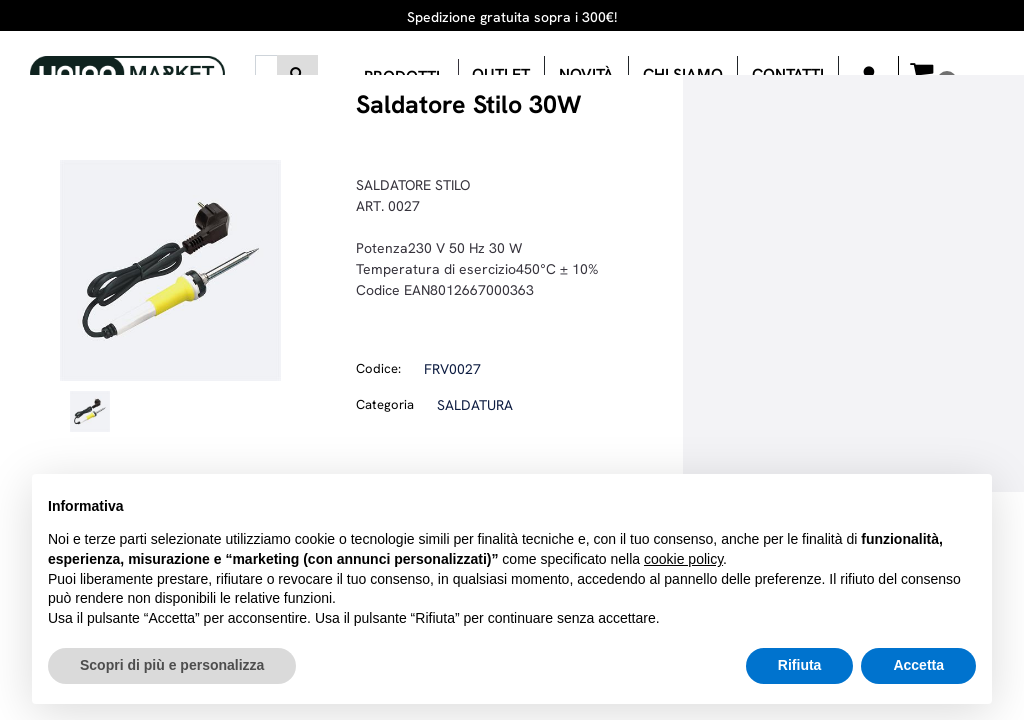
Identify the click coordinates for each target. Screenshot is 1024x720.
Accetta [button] (918, 665)
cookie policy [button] (683, 559)
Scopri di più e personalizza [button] (172, 665)
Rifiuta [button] (800, 665)
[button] (297, 74)
